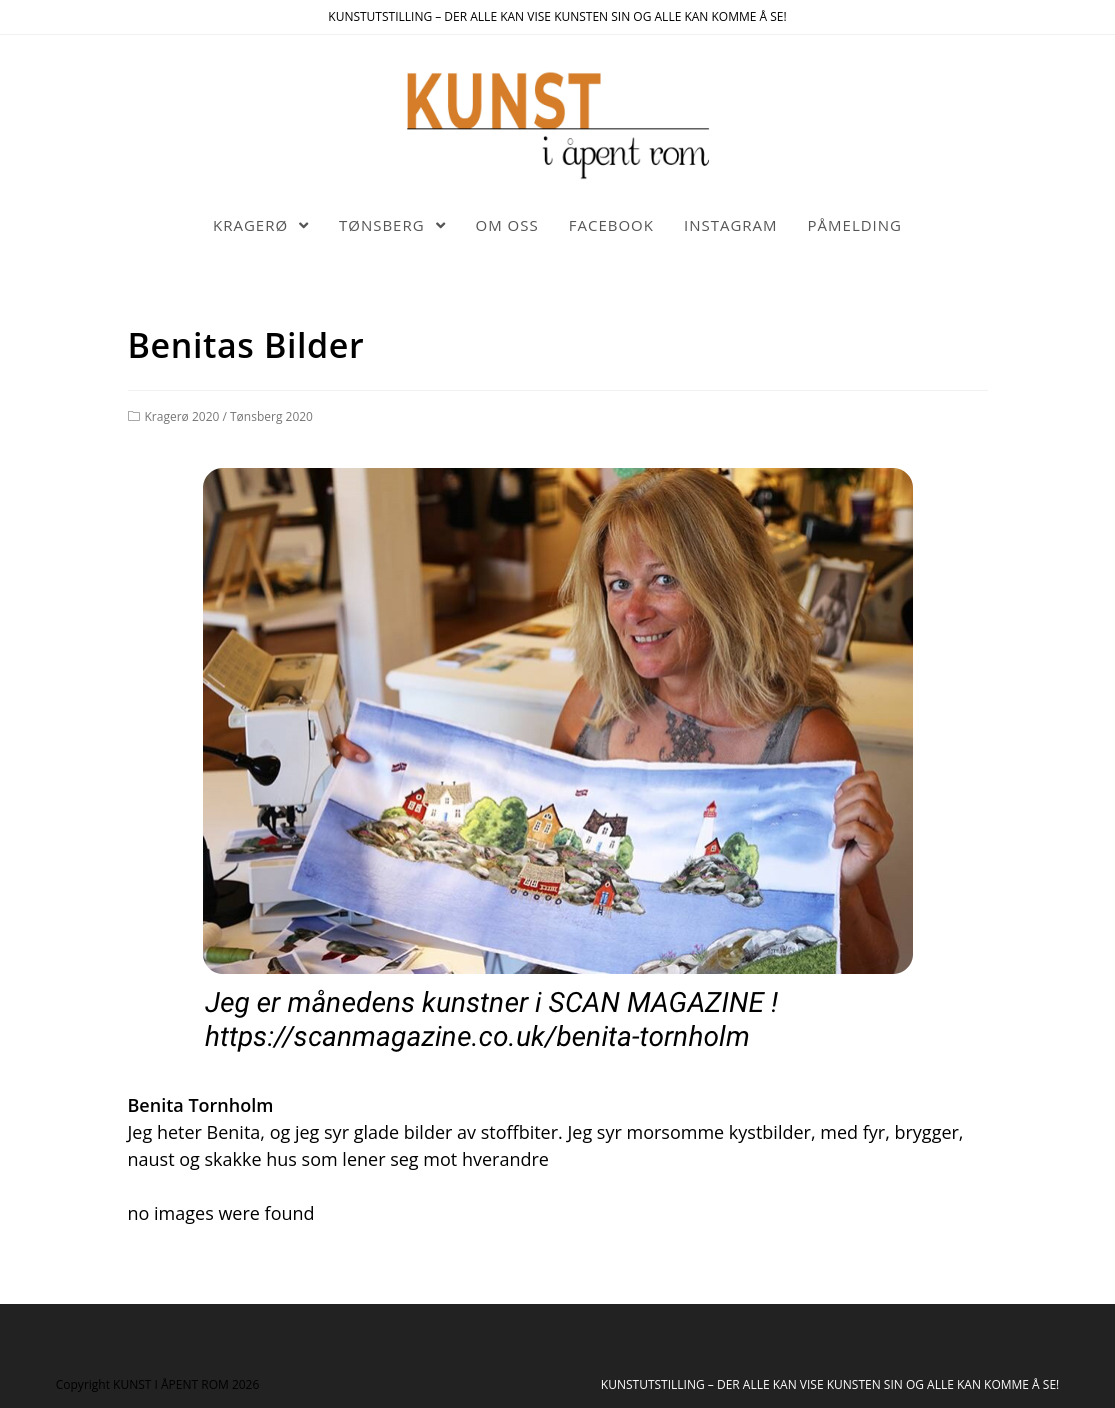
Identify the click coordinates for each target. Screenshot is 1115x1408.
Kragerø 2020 (182, 416)
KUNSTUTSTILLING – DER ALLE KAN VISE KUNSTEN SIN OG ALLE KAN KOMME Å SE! (830, 1384)
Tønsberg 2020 (271, 416)
